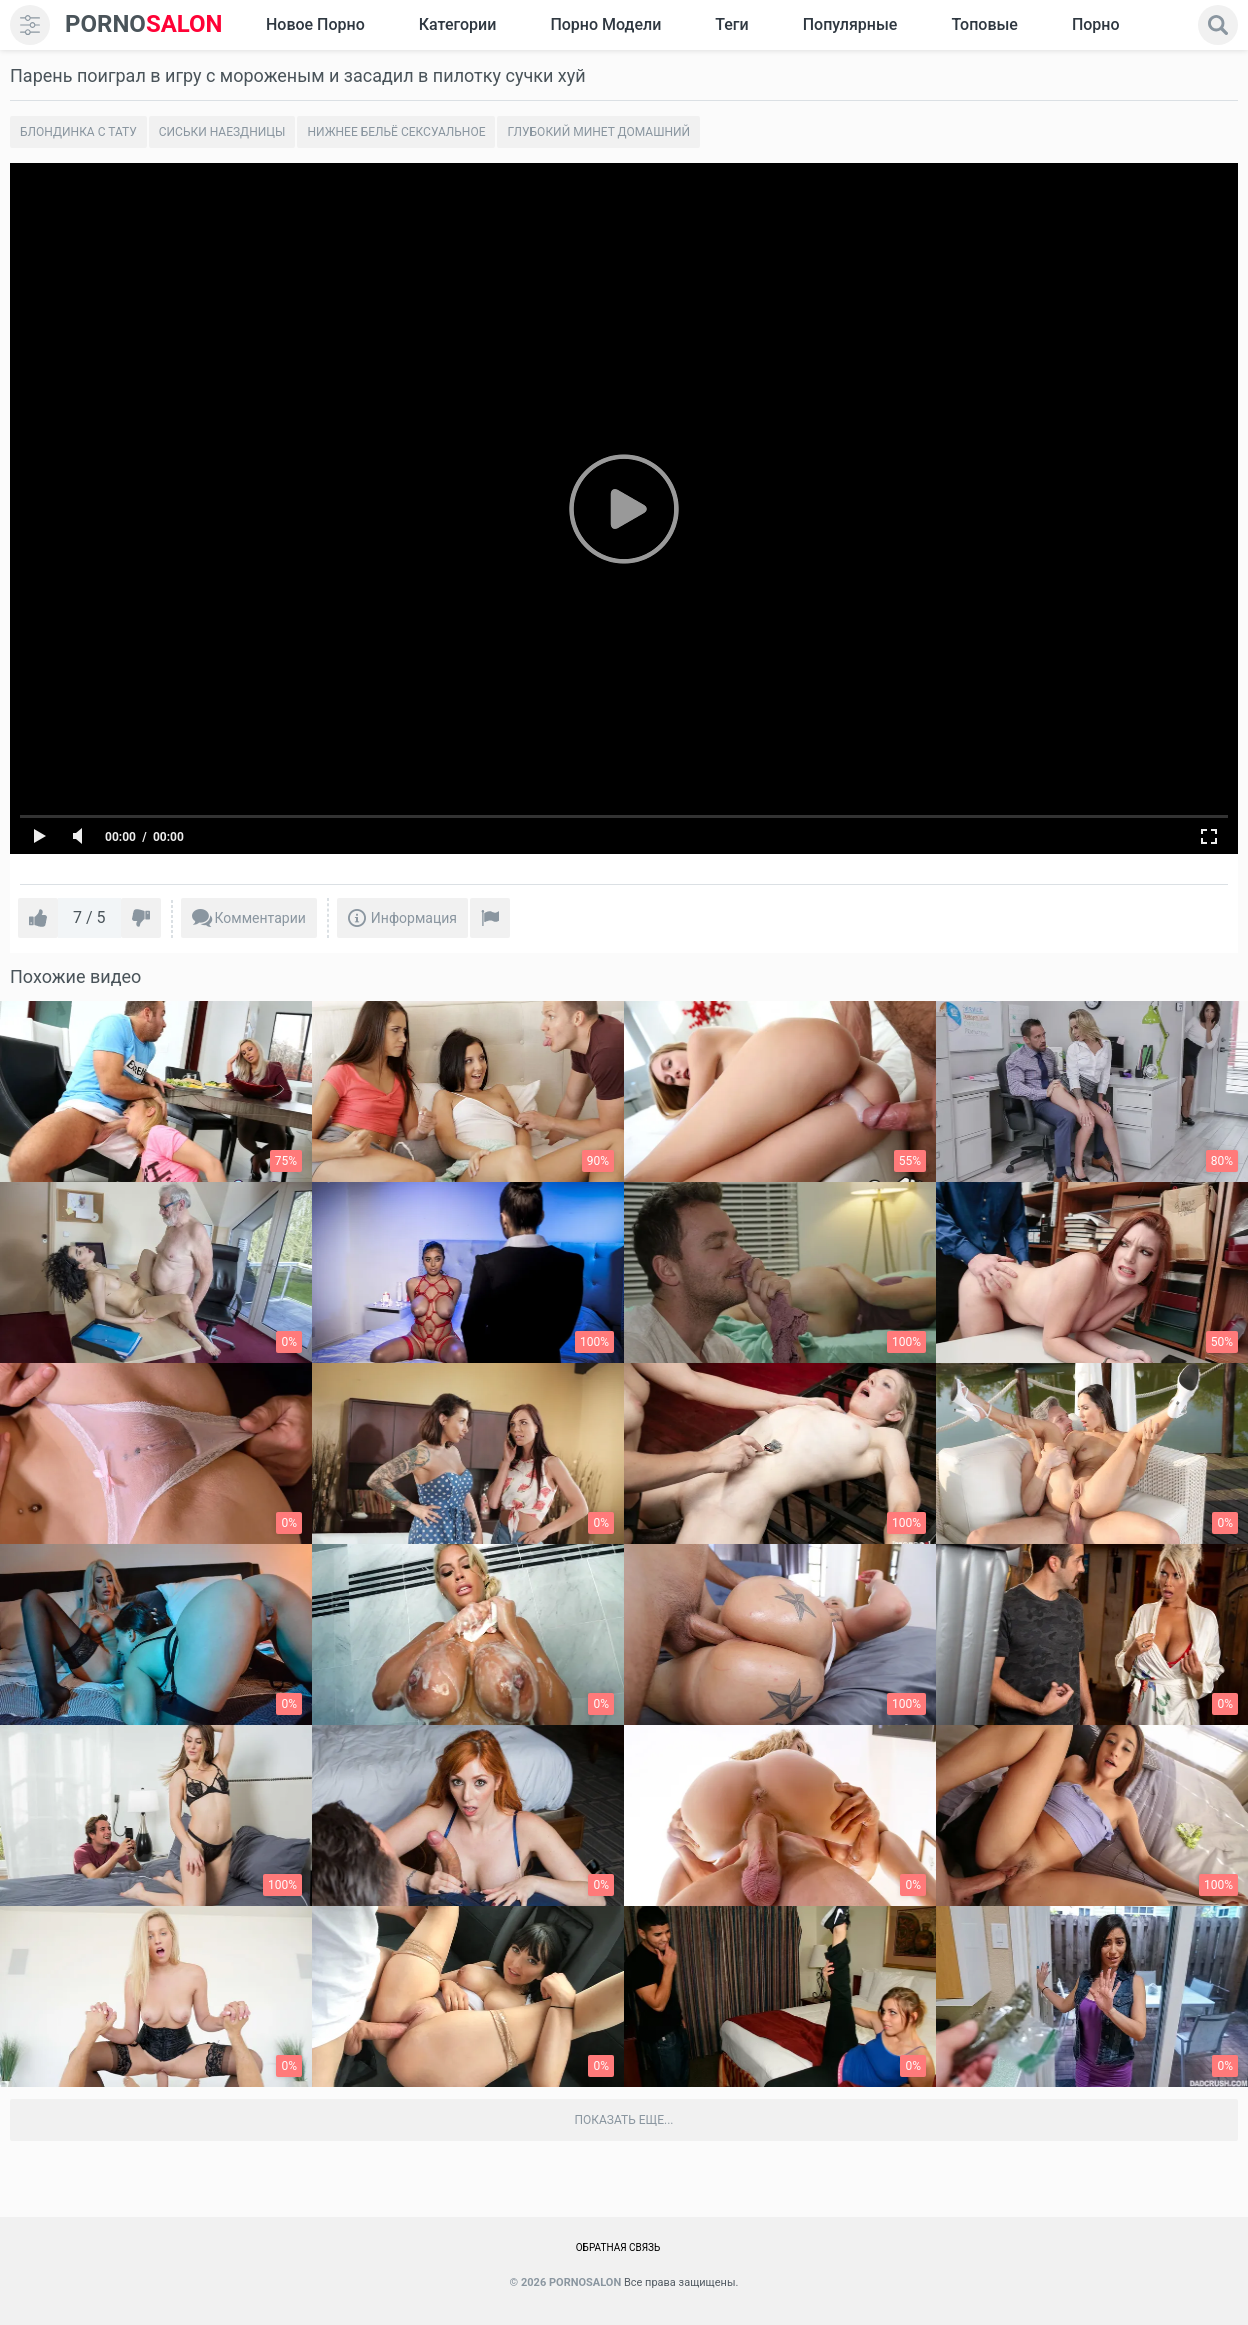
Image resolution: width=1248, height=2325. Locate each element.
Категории (458, 24)
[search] (1218, 25)
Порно (1096, 24)
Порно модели (605, 24)
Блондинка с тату (78, 132)
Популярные (850, 24)
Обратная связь (618, 2247)
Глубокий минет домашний (598, 132)
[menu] (30, 25)
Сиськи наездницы (222, 132)
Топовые (984, 24)
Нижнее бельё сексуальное (396, 132)
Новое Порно (315, 24)
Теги (731, 24)
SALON (144, 24)
